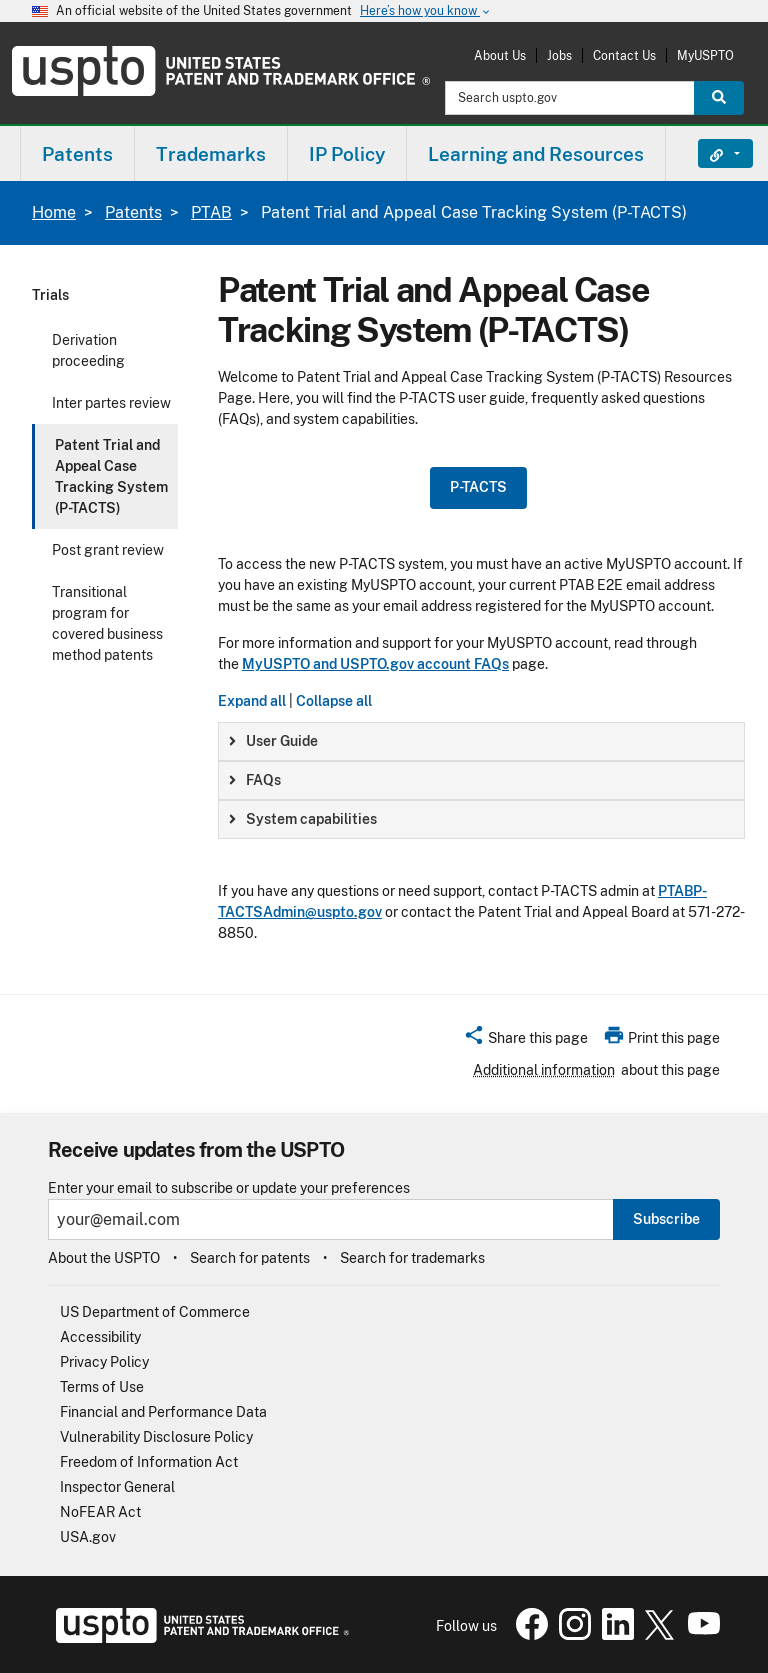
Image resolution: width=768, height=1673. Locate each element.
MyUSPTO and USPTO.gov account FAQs (375, 664)
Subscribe (666, 1219)
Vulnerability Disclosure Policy (156, 1437)
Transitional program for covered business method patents (107, 623)
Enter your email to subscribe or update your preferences (229, 1188)
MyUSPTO (705, 55)
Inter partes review (111, 403)
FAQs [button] (255, 780)
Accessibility (100, 1337)
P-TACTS (478, 487)
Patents (133, 212)
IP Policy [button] (347, 154)
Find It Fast (710, 154)
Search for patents (250, 1258)
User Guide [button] (273, 741)
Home (54, 212)
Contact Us (624, 55)
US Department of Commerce (155, 1312)
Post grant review (108, 550)
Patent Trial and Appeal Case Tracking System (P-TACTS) (111, 476)
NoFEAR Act (100, 1512)
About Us (500, 55)
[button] (525, 1041)
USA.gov (88, 1537)
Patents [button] (77, 154)
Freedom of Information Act (149, 1462)
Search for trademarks (412, 1258)
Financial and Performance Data (163, 1412)
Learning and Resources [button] (536, 154)
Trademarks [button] (211, 154)
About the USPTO (104, 1258)
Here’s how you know (426, 11)
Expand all (252, 701)
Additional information (544, 1070)
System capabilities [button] (303, 819)
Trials (50, 295)
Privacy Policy (104, 1362)
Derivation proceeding (88, 350)
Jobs (559, 55)
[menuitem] (77, 153)
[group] (481, 741)
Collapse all (334, 701)
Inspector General (117, 1487)
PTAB (211, 212)
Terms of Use (102, 1387)
